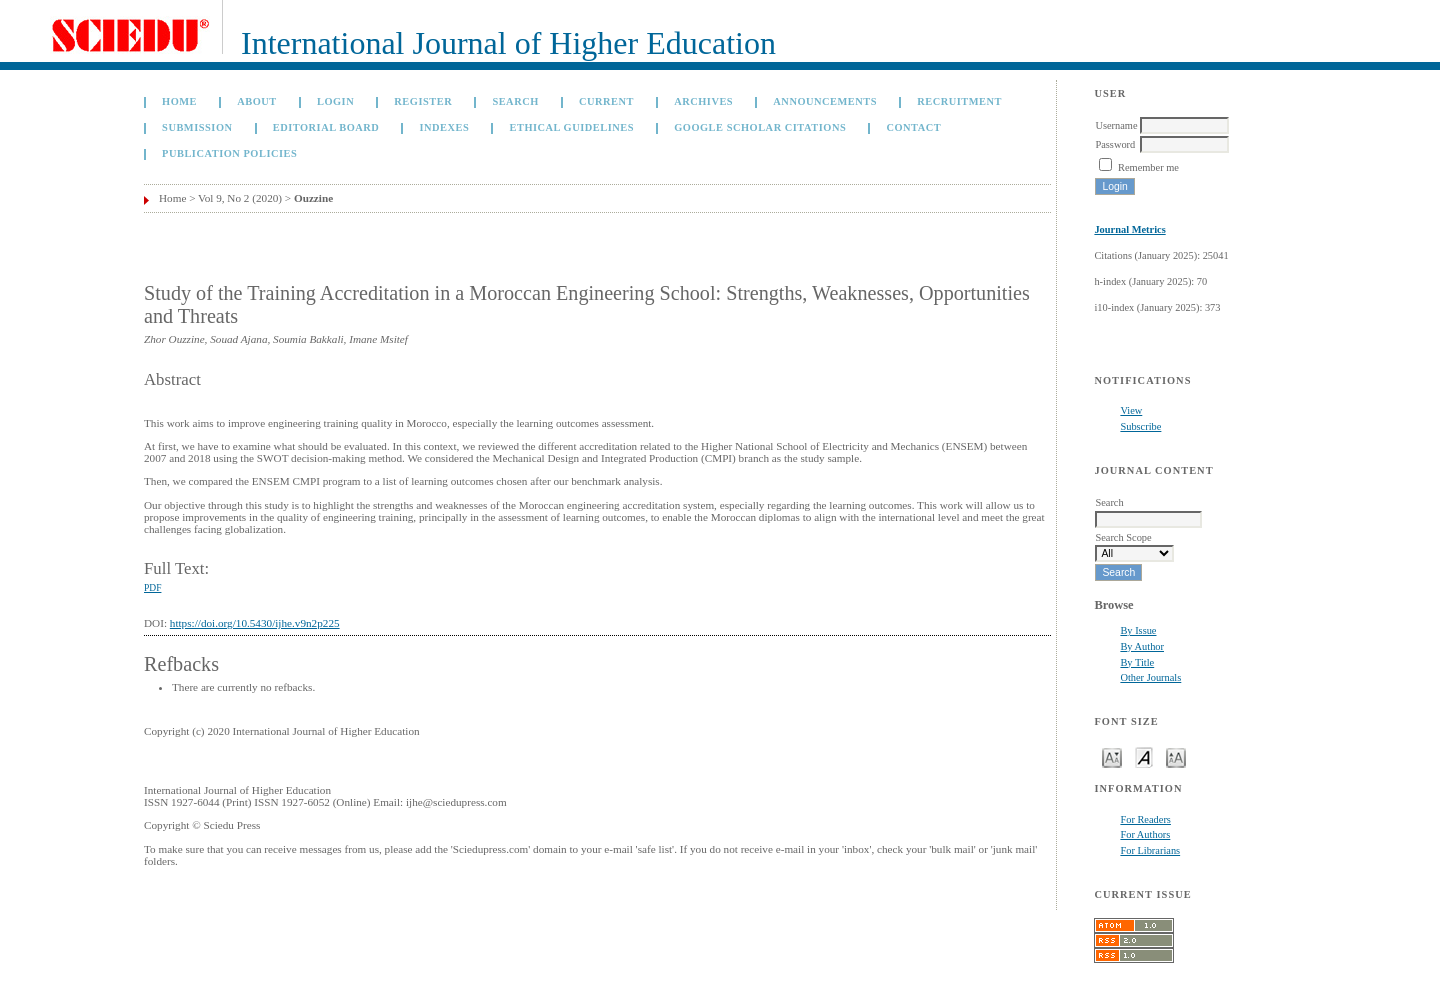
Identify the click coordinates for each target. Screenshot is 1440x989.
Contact (913, 127)
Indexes (444, 127)
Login (335, 101)
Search (515, 101)
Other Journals (1150, 677)
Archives (703, 101)
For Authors (1145, 834)
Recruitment (959, 101)
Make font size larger (1176, 756)
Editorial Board (326, 127)
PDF (152, 588)
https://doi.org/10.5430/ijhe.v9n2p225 (255, 623)
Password (1115, 144)
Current (606, 101)
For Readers (1145, 819)
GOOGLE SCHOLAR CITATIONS (760, 127)
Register (423, 101)
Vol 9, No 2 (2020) (240, 198)
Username (1116, 125)
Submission (197, 127)
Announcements (825, 101)
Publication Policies (229, 153)
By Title (1137, 662)
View (1131, 410)
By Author (1142, 646)
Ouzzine (313, 198)
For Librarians (1150, 850)
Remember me (1148, 167)
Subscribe (1140, 426)
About (257, 101)
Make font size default (1144, 756)
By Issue (1138, 630)
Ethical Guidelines (571, 127)
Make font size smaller (1112, 756)
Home (179, 101)
